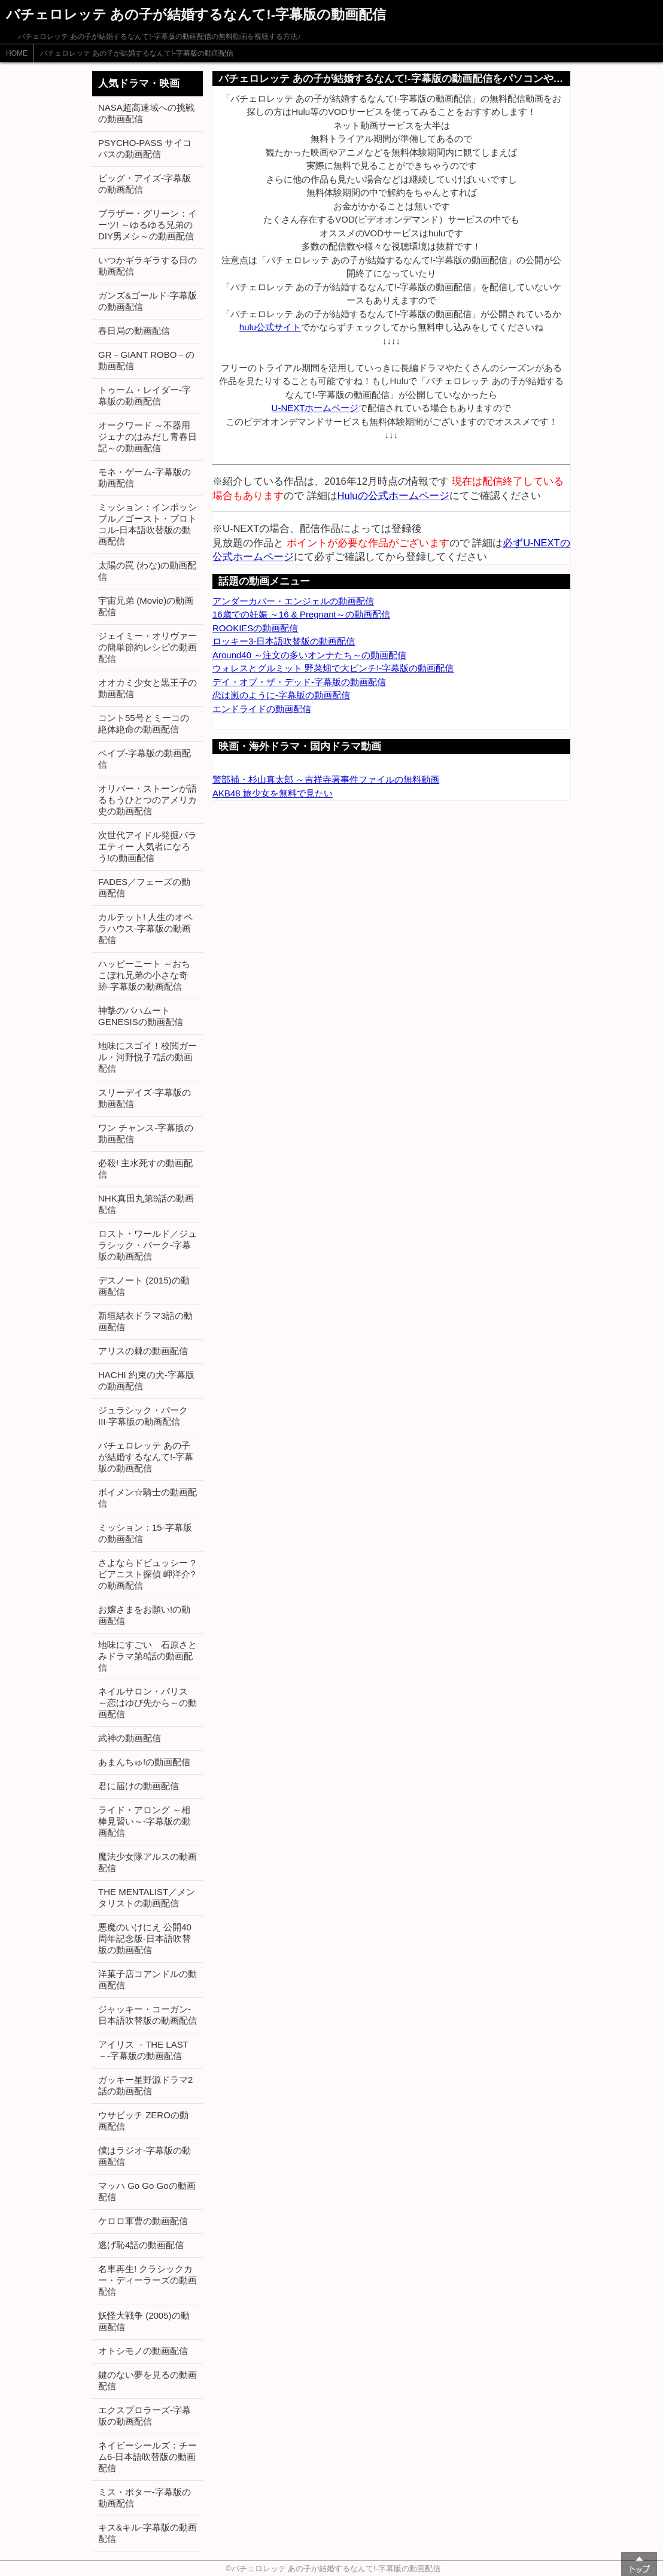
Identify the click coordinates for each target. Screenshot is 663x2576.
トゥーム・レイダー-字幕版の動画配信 (144, 395)
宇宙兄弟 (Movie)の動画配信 (145, 606)
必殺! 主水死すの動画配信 (145, 1168)
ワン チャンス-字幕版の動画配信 (145, 1133)
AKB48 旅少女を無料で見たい (272, 793)
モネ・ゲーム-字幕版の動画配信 (144, 477)
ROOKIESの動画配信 (255, 628)
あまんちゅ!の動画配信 (144, 1762)
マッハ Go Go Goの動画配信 (147, 2191)
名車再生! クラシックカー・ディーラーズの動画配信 (147, 2280)
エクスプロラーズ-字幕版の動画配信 (144, 2415)
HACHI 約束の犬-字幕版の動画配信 (146, 1380)
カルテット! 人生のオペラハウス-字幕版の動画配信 (145, 928)
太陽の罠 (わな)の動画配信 (147, 571)
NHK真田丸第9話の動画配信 (146, 1204)
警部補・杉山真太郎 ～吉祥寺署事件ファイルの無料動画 (325, 779)
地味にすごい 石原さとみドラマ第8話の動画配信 (147, 1656)
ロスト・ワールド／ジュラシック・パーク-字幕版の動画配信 (147, 1244)
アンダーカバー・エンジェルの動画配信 (293, 601)
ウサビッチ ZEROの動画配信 (143, 2120)
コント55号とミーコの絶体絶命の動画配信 (143, 723)
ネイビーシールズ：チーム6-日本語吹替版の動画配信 (147, 2456)
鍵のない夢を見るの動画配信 (147, 2380)
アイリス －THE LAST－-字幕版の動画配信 (143, 2050)
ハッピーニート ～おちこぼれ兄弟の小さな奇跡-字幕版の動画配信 (144, 975)
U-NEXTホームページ (315, 408)
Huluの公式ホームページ (393, 495)
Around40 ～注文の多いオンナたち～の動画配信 (309, 655)
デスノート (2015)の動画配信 (144, 1286)
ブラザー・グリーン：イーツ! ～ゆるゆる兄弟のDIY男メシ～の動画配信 (147, 224)
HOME (17, 53)
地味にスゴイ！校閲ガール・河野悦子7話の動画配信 (147, 1057)
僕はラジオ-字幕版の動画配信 (144, 2156)
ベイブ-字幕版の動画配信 (144, 759)
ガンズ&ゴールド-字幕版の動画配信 (147, 301)
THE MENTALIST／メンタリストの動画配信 (146, 1897)
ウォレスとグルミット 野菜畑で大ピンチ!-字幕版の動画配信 (333, 668)
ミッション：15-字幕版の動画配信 (145, 1533)
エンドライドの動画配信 (261, 709)
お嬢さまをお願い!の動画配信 (144, 1615)
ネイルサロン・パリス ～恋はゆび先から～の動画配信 (147, 1702)
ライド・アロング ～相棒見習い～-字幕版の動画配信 (144, 1821)
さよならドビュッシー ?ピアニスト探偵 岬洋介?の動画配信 (147, 1574)
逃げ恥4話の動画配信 (141, 2245)
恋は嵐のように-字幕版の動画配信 (281, 695)
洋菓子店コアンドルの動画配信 (147, 1979)
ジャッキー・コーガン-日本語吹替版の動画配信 (147, 2014)
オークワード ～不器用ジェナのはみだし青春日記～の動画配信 (147, 436)
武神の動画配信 (129, 1738)
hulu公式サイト (270, 327)
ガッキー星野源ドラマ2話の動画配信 (145, 2085)
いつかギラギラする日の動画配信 (147, 265)
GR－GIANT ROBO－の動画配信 (146, 360)
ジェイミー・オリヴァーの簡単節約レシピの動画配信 (147, 647)
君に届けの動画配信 (138, 1786)
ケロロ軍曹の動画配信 (143, 2221)
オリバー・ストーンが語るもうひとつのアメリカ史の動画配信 (147, 799)
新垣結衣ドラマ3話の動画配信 (145, 1321)
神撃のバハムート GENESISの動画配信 (140, 1016)
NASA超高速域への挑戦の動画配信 (146, 113)
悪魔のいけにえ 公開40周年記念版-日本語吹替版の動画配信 (144, 1938)
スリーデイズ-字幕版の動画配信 (144, 1098)
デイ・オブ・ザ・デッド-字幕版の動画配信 (299, 682)
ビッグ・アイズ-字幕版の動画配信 (144, 183)
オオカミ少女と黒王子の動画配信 (147, 688)
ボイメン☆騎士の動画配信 (147, 1498)
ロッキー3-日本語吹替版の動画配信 (283, 641)
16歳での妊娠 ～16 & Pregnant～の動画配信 (301, 614)
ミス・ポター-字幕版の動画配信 (144, 2497)
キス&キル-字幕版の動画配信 (147, 2533)
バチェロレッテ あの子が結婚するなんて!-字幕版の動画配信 (136, 53)
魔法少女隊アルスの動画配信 (147, 1862)
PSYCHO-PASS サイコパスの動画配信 (144, 148)
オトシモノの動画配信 (143, 2351)
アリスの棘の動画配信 (143, 1351)
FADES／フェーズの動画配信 (144, 887)
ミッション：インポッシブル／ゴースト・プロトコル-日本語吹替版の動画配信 (147, 524)
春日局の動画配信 (134, 331)
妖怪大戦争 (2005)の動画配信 (144, 2321)
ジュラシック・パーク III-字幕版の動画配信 (143, 1416)
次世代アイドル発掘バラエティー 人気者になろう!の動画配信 (147, 846)
